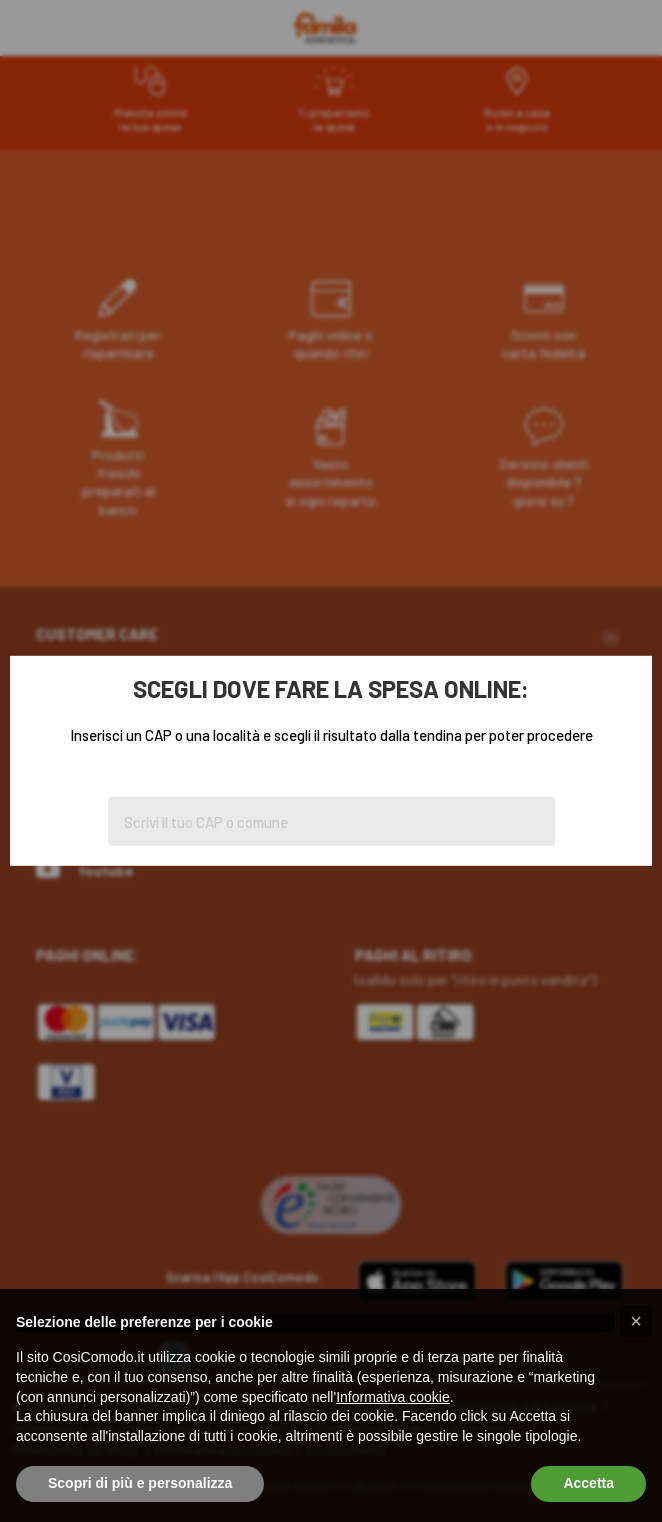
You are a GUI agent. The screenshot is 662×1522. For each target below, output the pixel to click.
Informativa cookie (393, 1397)
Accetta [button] (588, 1483)
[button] (636, 1321)
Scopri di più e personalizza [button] (140, 1483)
